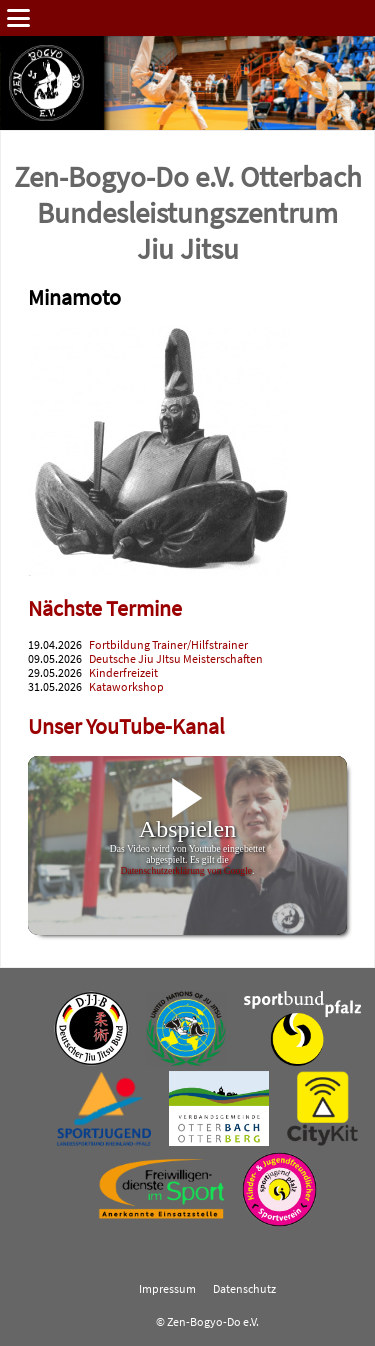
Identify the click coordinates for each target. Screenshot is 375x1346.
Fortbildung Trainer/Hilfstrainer (168, 645)
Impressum (167, 1289)
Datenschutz (244, 1289)
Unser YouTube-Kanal (126, 726)
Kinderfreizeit (123, 673)
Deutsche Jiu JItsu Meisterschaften (176, 659)
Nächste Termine (105, 608)
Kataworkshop (126, 687)
